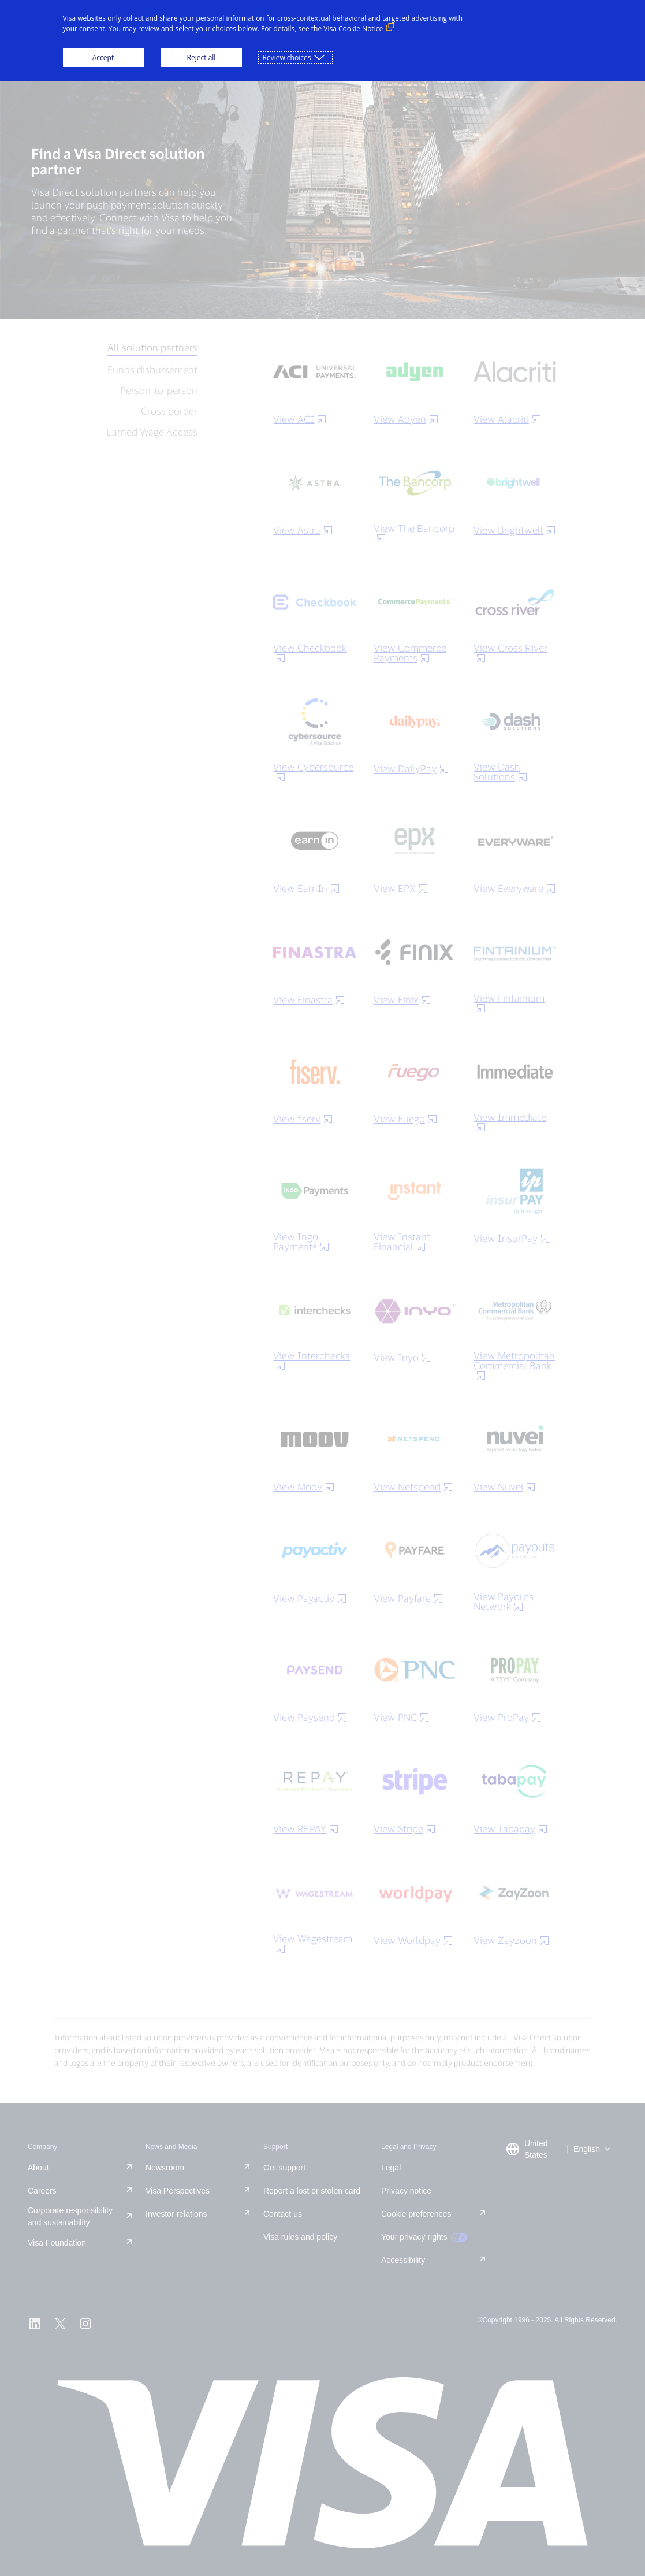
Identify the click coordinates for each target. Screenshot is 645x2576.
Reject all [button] (201, 57)
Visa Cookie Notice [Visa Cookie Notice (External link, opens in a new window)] (353, 29)
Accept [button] (103, 57)
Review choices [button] (287, 57)
